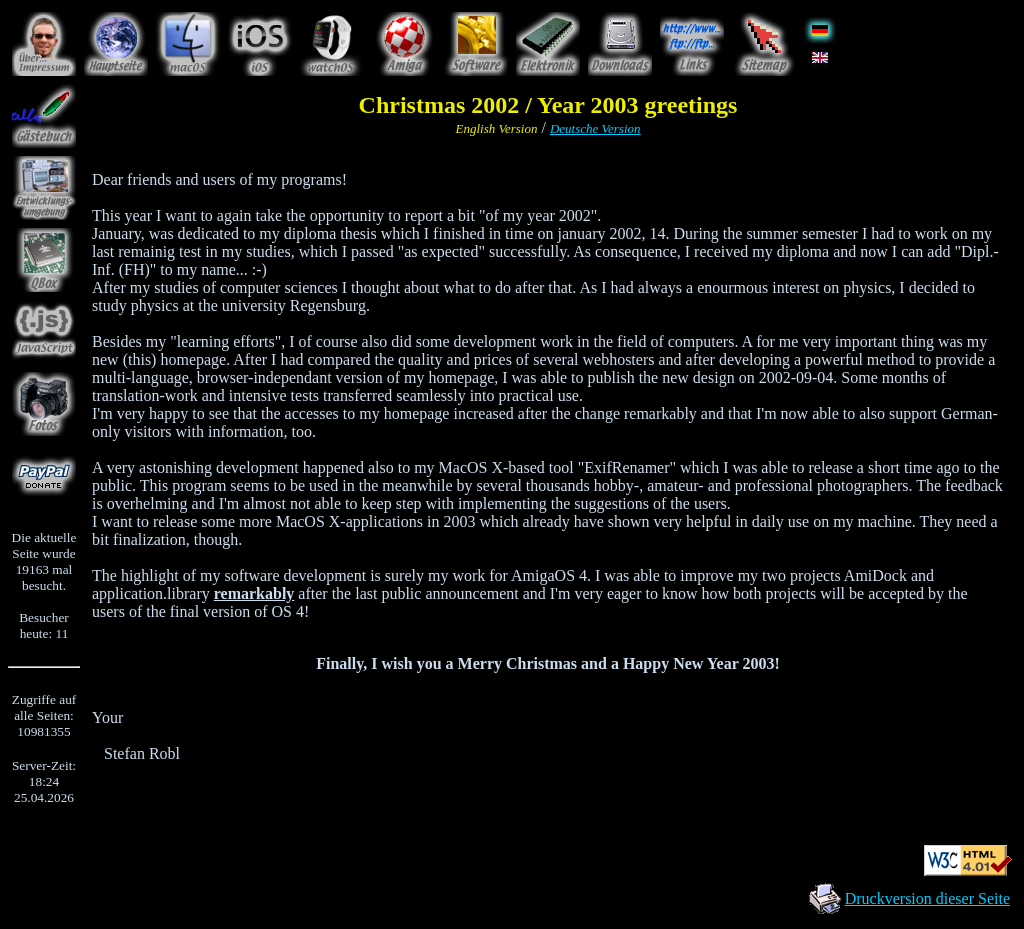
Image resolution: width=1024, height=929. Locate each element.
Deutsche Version (595, 128)
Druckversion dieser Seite (927, 898)
